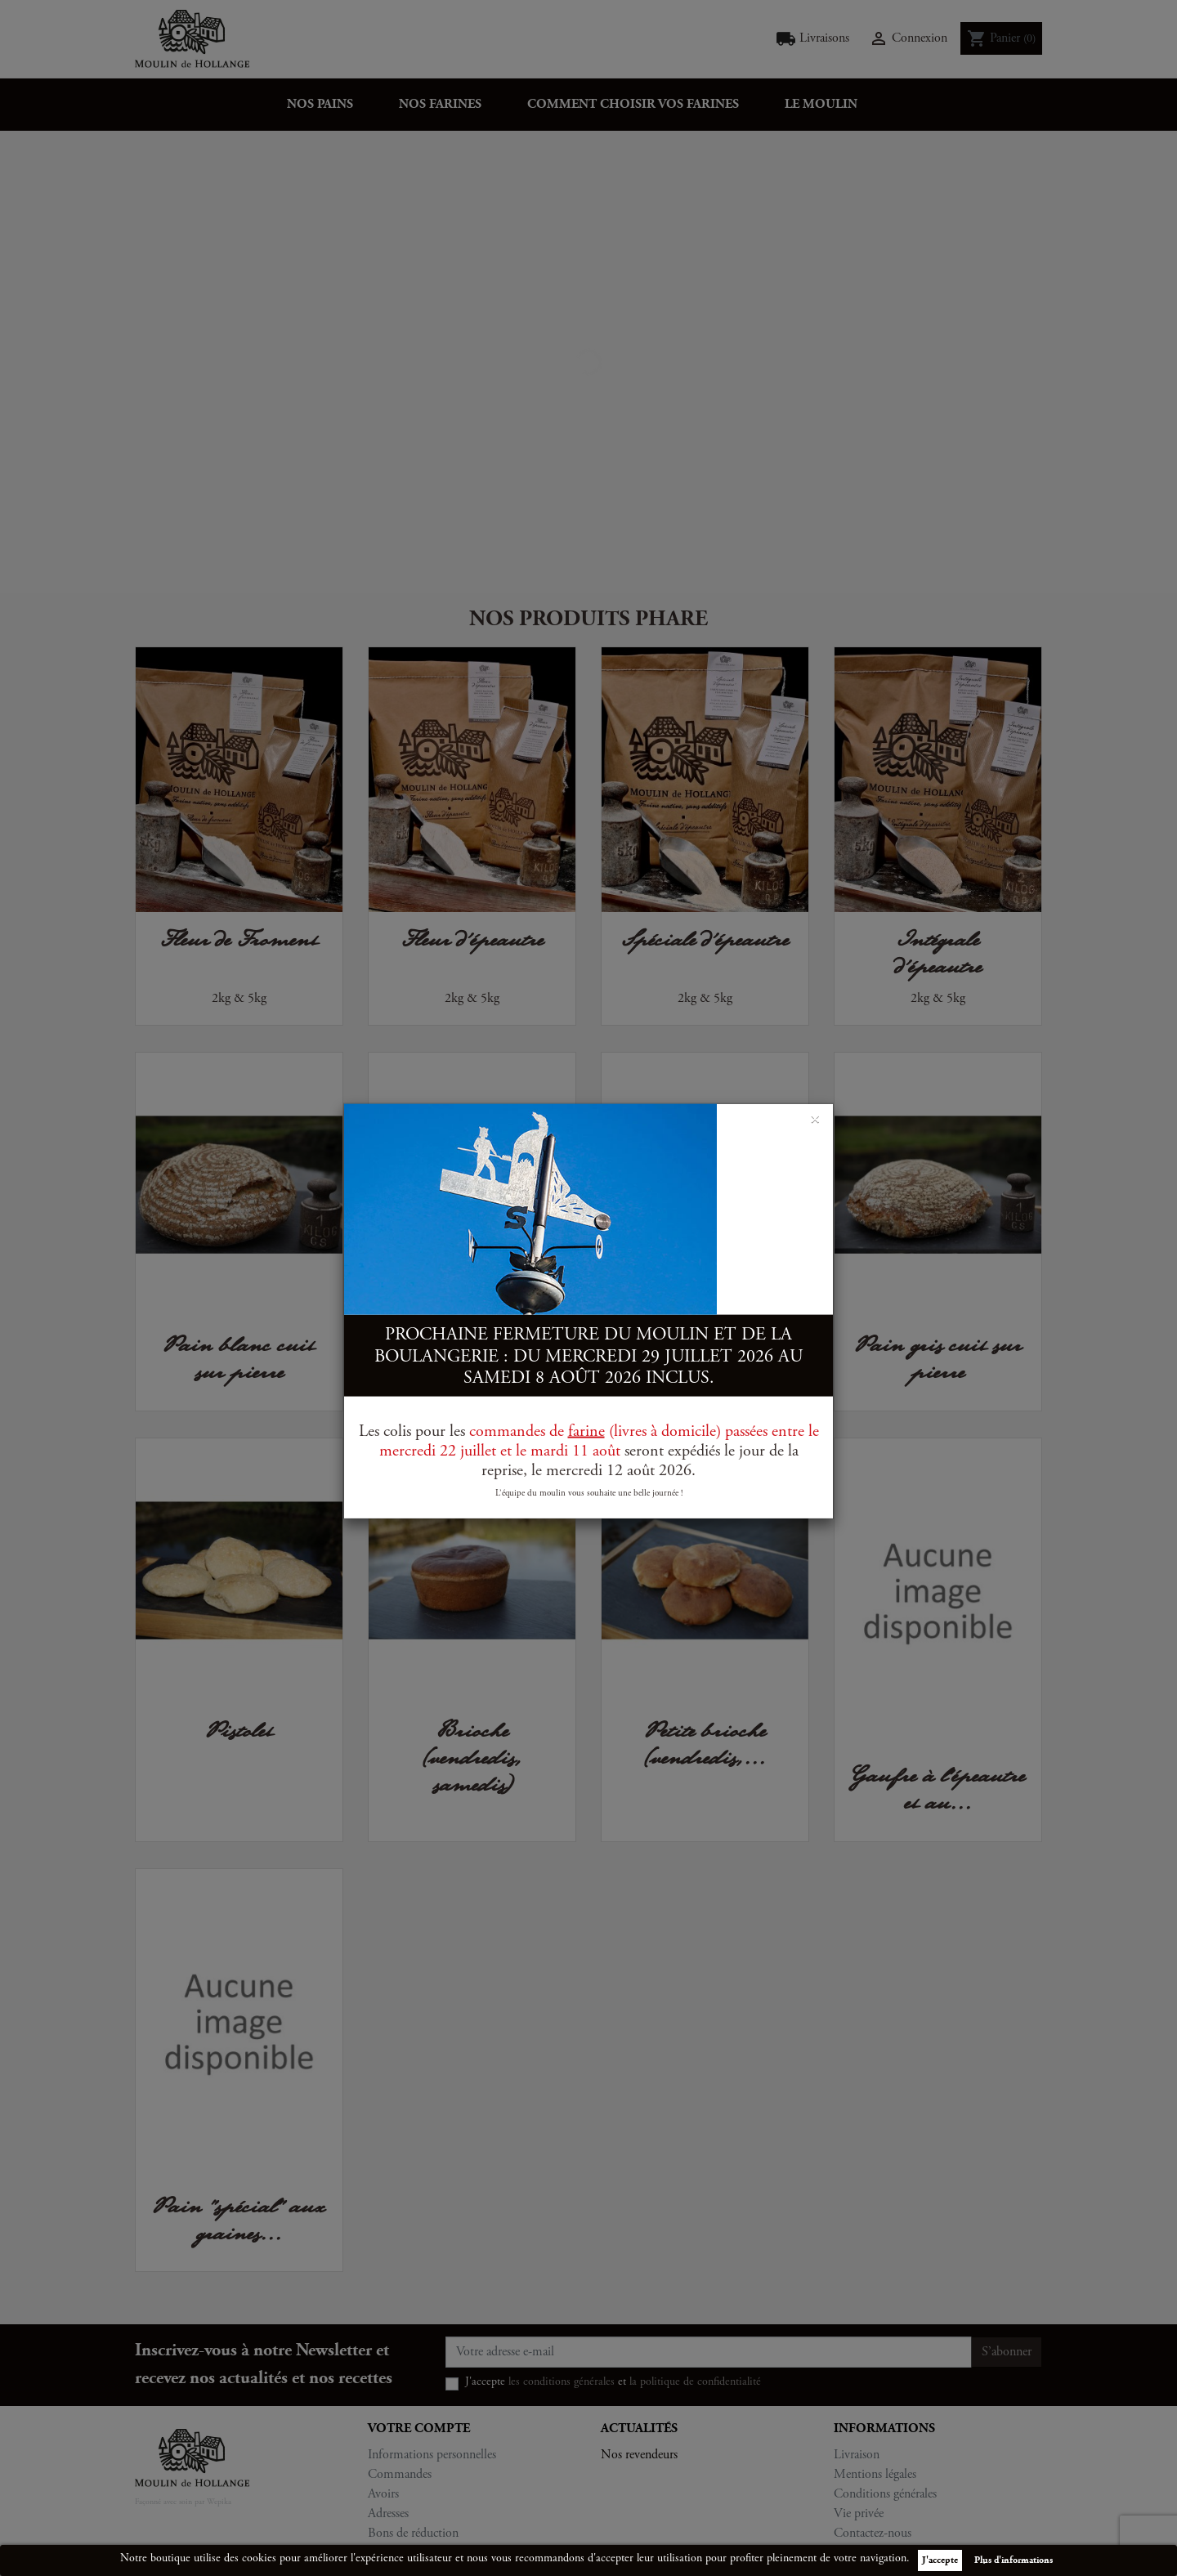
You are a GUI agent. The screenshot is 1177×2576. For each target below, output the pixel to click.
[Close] (814, 1117)
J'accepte (940, 2560)
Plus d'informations (1013, 2560)
